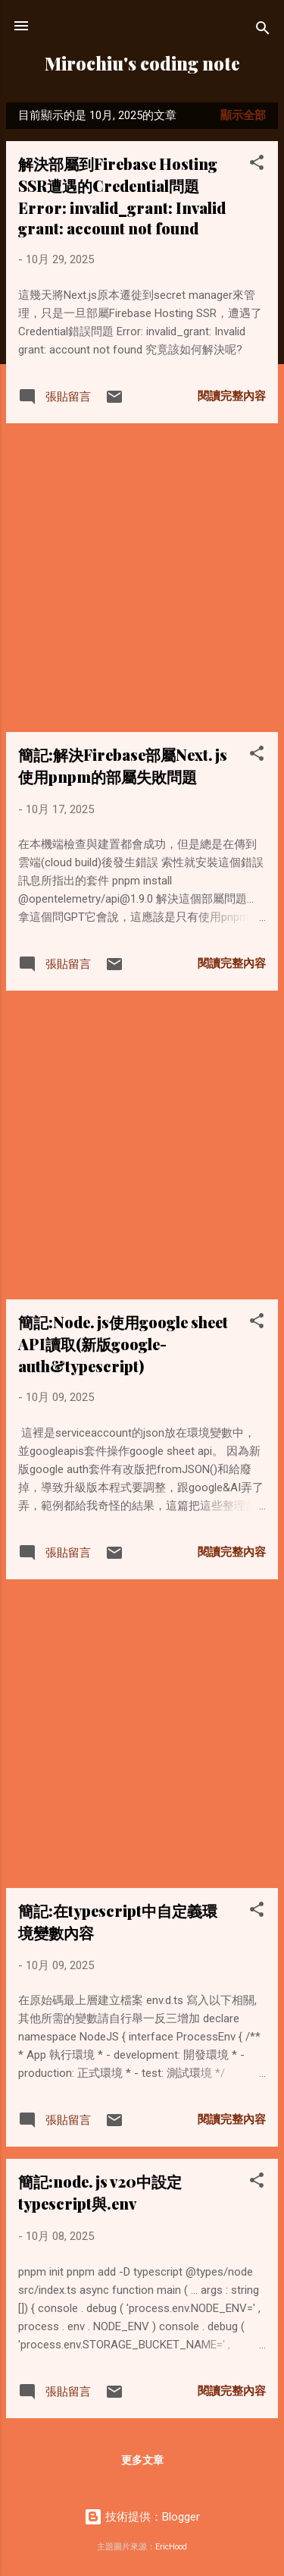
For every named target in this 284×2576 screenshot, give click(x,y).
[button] (257, 165)
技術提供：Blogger (142, 2517)
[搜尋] (263, 31)
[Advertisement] (142, 577)
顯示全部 (243, 115)
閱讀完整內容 (232, 396)
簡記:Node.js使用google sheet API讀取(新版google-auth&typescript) (123, 1344)
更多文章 (142, 2460)
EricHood (171, 2547)
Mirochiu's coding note (142, 63)
